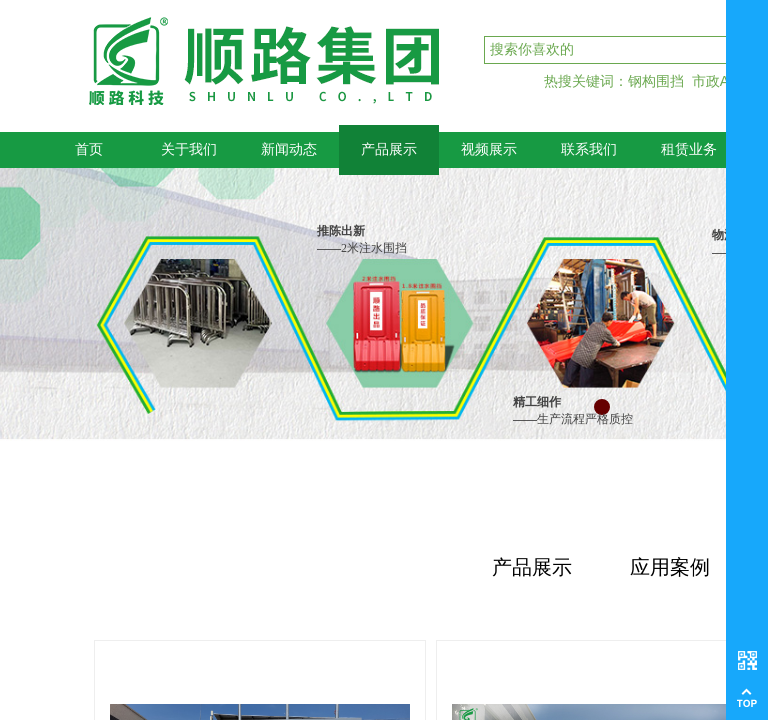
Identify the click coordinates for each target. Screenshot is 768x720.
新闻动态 (289, 149)
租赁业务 (689, 149)
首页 (89, 149)
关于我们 (189, 149)
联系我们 (589, 149)
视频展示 (489, 149)
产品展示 (389, 149)
